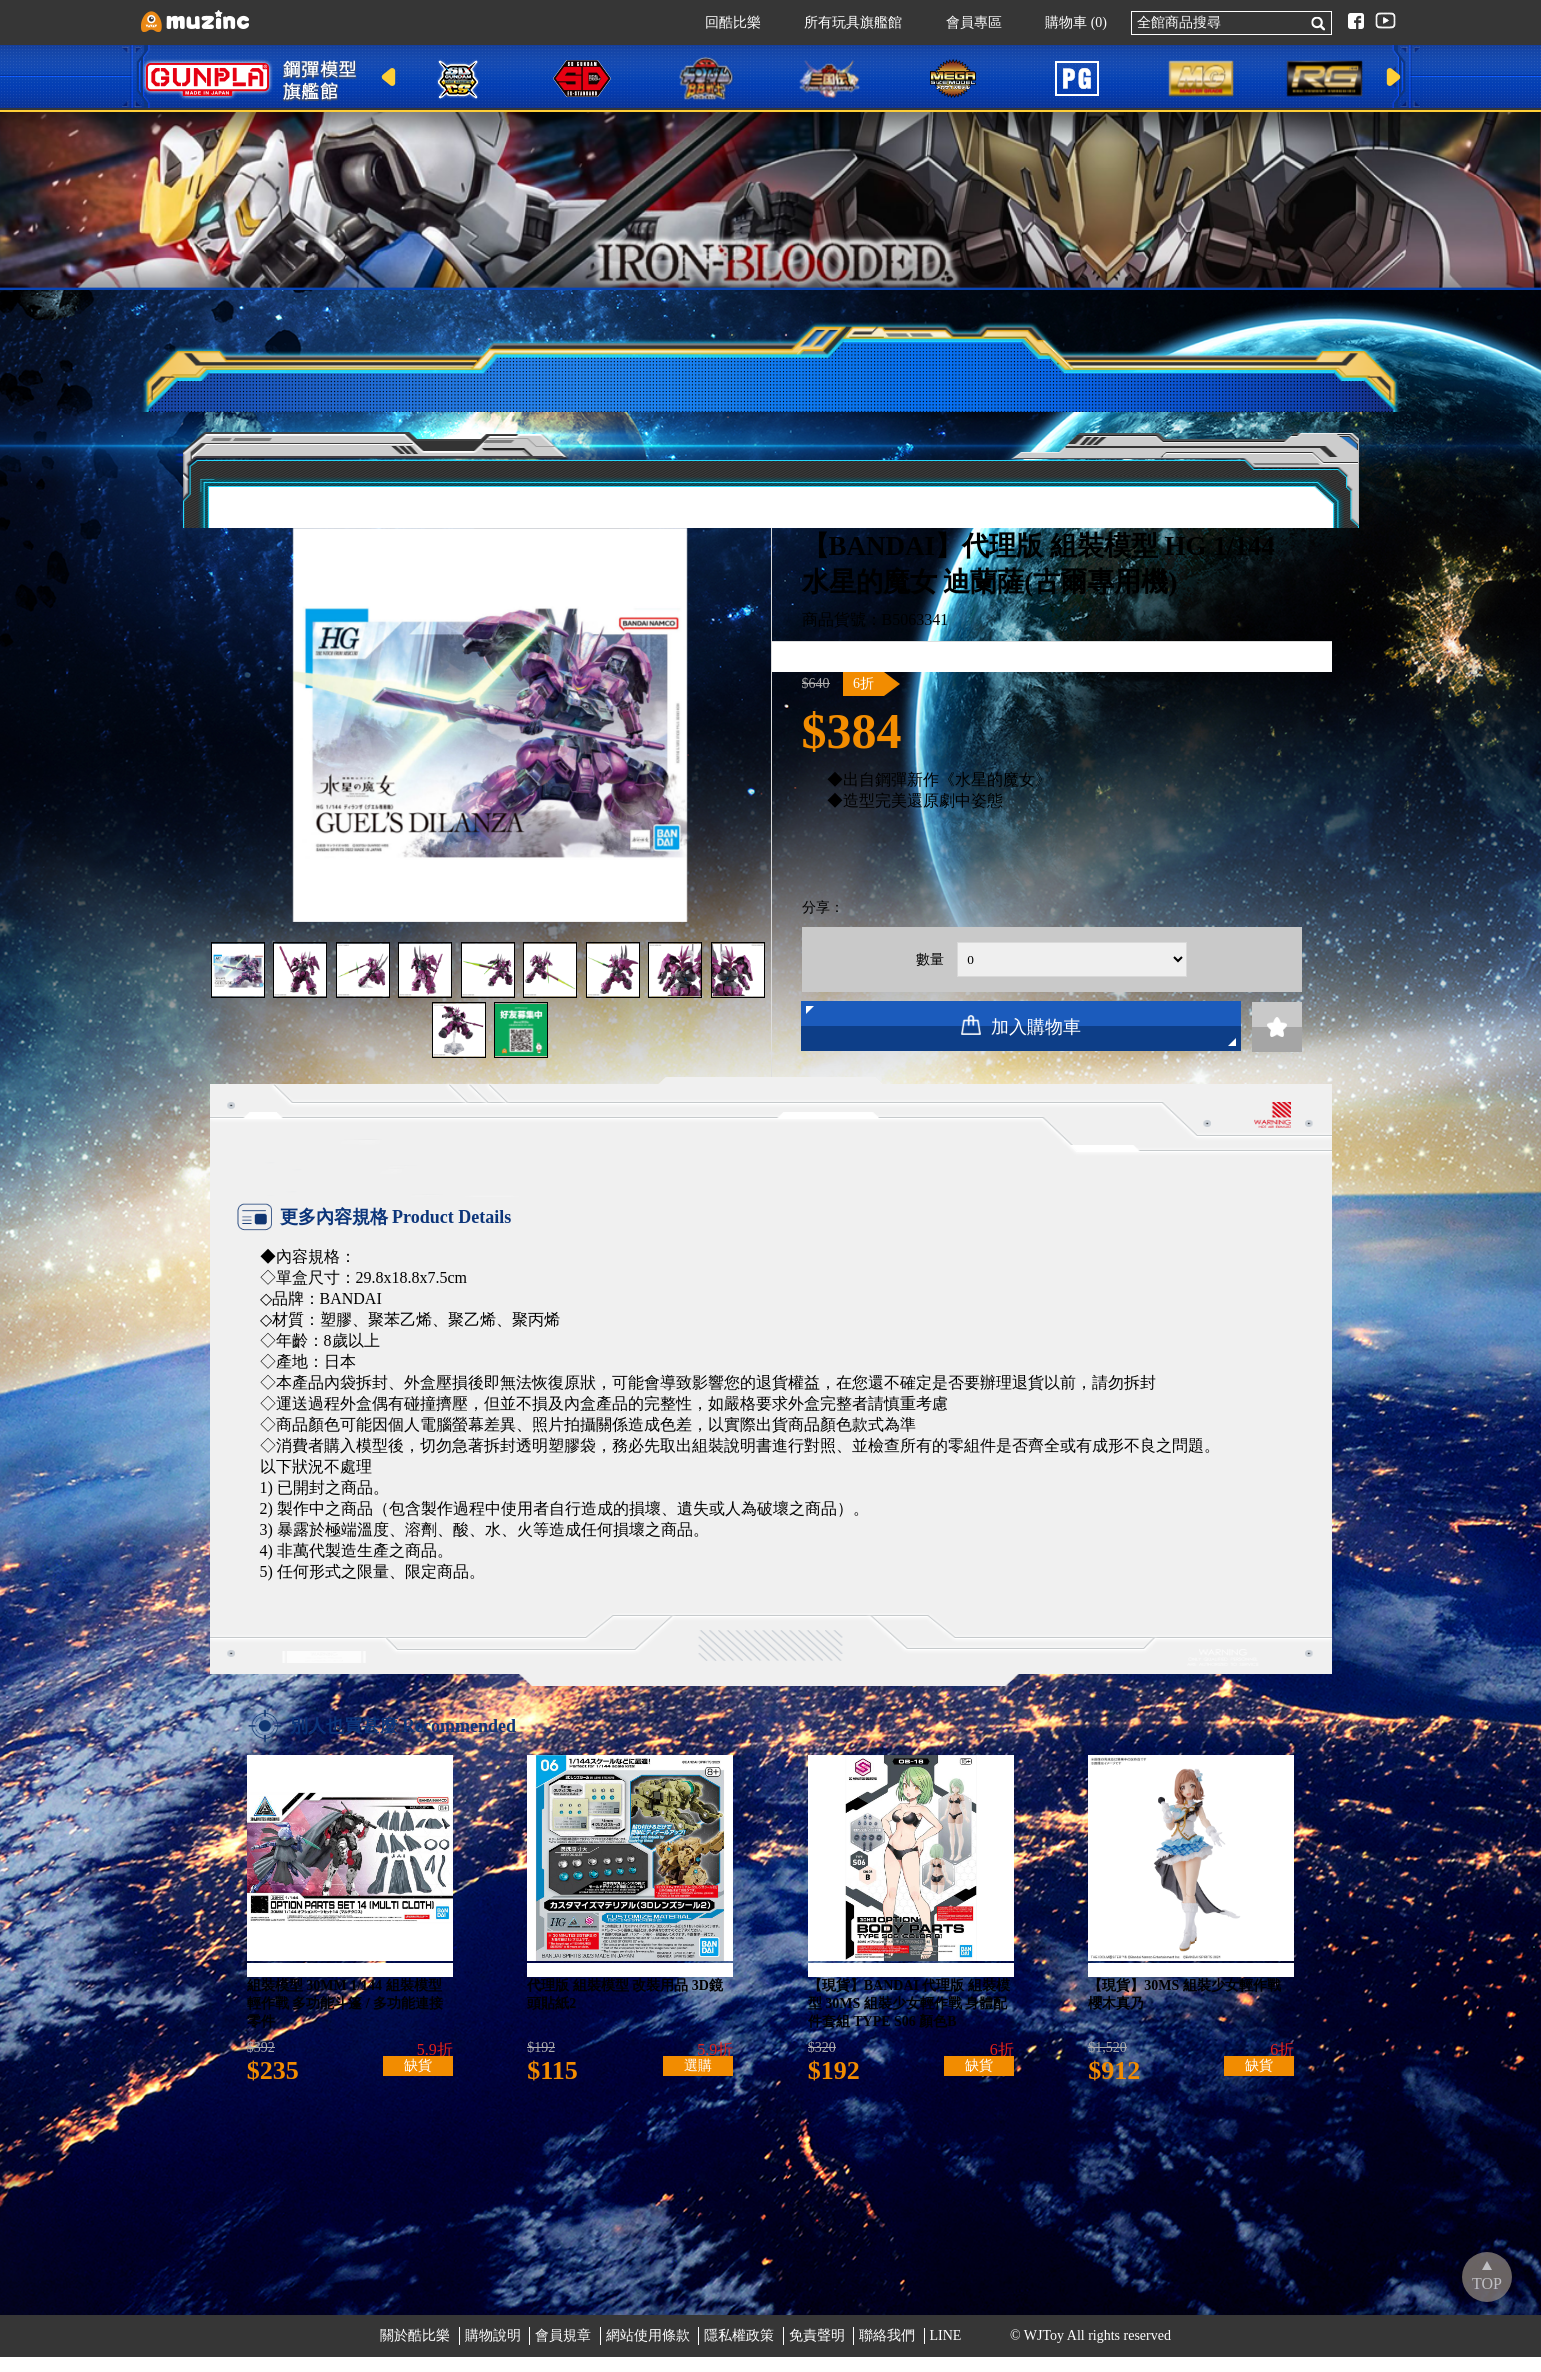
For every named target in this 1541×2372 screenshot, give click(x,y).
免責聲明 (817, 2350)
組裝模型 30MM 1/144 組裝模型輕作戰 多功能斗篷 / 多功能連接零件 (345, 2013)
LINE (946, 2350)
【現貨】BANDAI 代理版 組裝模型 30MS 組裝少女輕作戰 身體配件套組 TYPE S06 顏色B (909, 2013)
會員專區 (964, 23)
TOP (1487, 2283)
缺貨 (418, 2080)
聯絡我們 (887, 2350)
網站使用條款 (648, 2350)
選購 (698, 2080)
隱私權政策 (739, 2350)
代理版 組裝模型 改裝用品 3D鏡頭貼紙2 (625, 2004)
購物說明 (493, 2350)
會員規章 (563, 2350)
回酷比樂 (723, 23)
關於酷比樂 (415, 2350)
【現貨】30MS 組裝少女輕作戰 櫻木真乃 (1184, 2004)
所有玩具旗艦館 (843, 23)
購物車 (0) (1066, 23)
